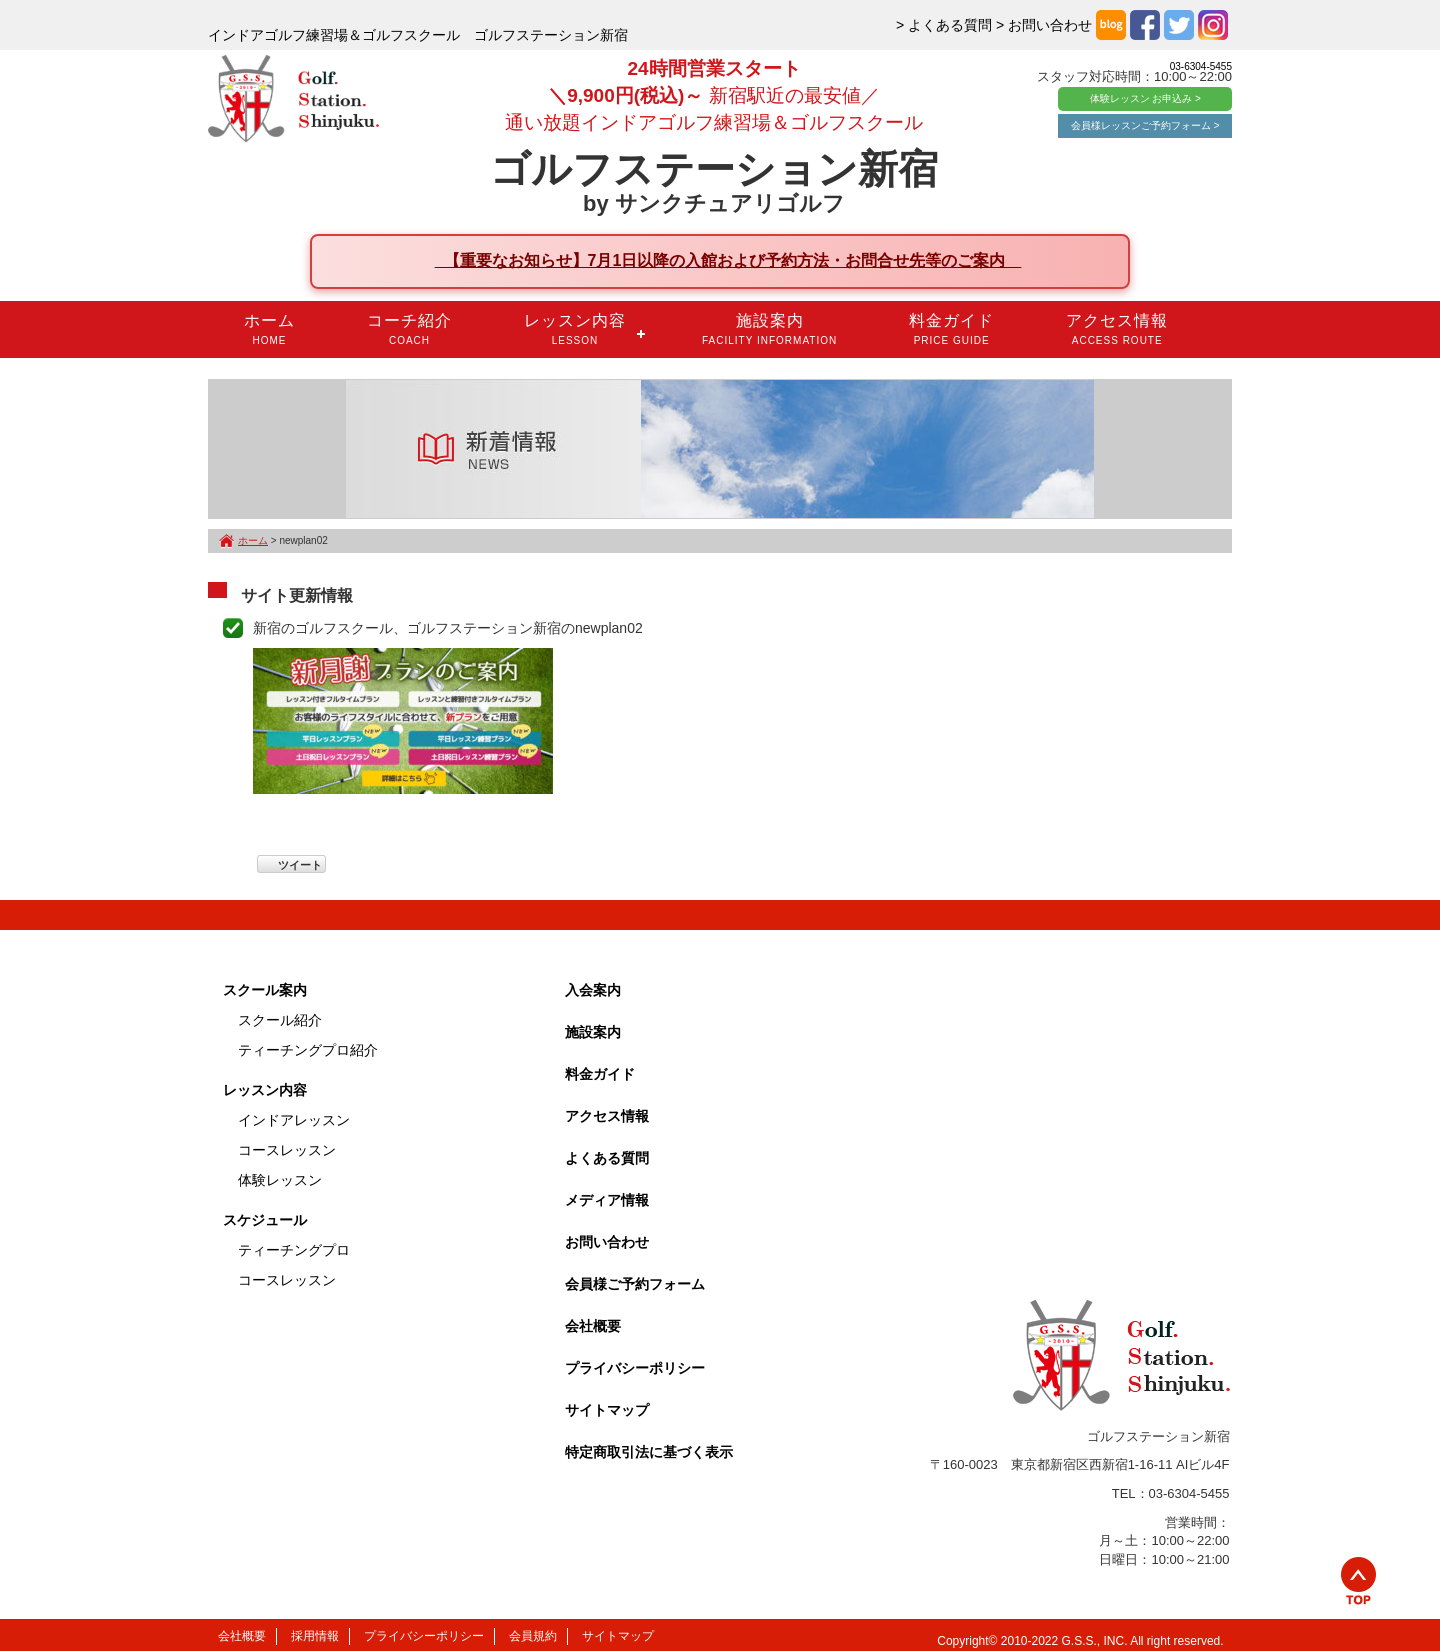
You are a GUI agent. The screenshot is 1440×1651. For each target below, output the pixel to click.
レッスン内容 (575, 329)
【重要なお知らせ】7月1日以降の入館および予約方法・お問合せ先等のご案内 (728, 260)
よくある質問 (607, 1158)
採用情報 (315, 1636)
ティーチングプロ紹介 (308, 1050)
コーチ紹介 (409, 329)
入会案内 (593, 990)
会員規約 (533, 1636)
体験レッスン (280, 1180)
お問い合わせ (607, 1242)
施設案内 (769, 329)
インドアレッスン (294, 1120)
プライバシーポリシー (635, 1368)
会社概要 (593, 1326)
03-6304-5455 (1201, 66)
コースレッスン (287, 1150)
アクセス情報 (1117, 329)
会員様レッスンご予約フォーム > (1145, 125)
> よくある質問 (944, 25)
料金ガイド (951, 329)
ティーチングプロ (294, 1250)
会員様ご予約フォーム (635, 1284)
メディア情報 (607, 1200)
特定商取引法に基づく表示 (649, 1452)
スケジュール (265, 1220)
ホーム (269, 329)
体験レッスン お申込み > (1145, 98)
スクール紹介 (280, 1020)
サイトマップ (607, 1410)
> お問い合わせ (1044, 25)
